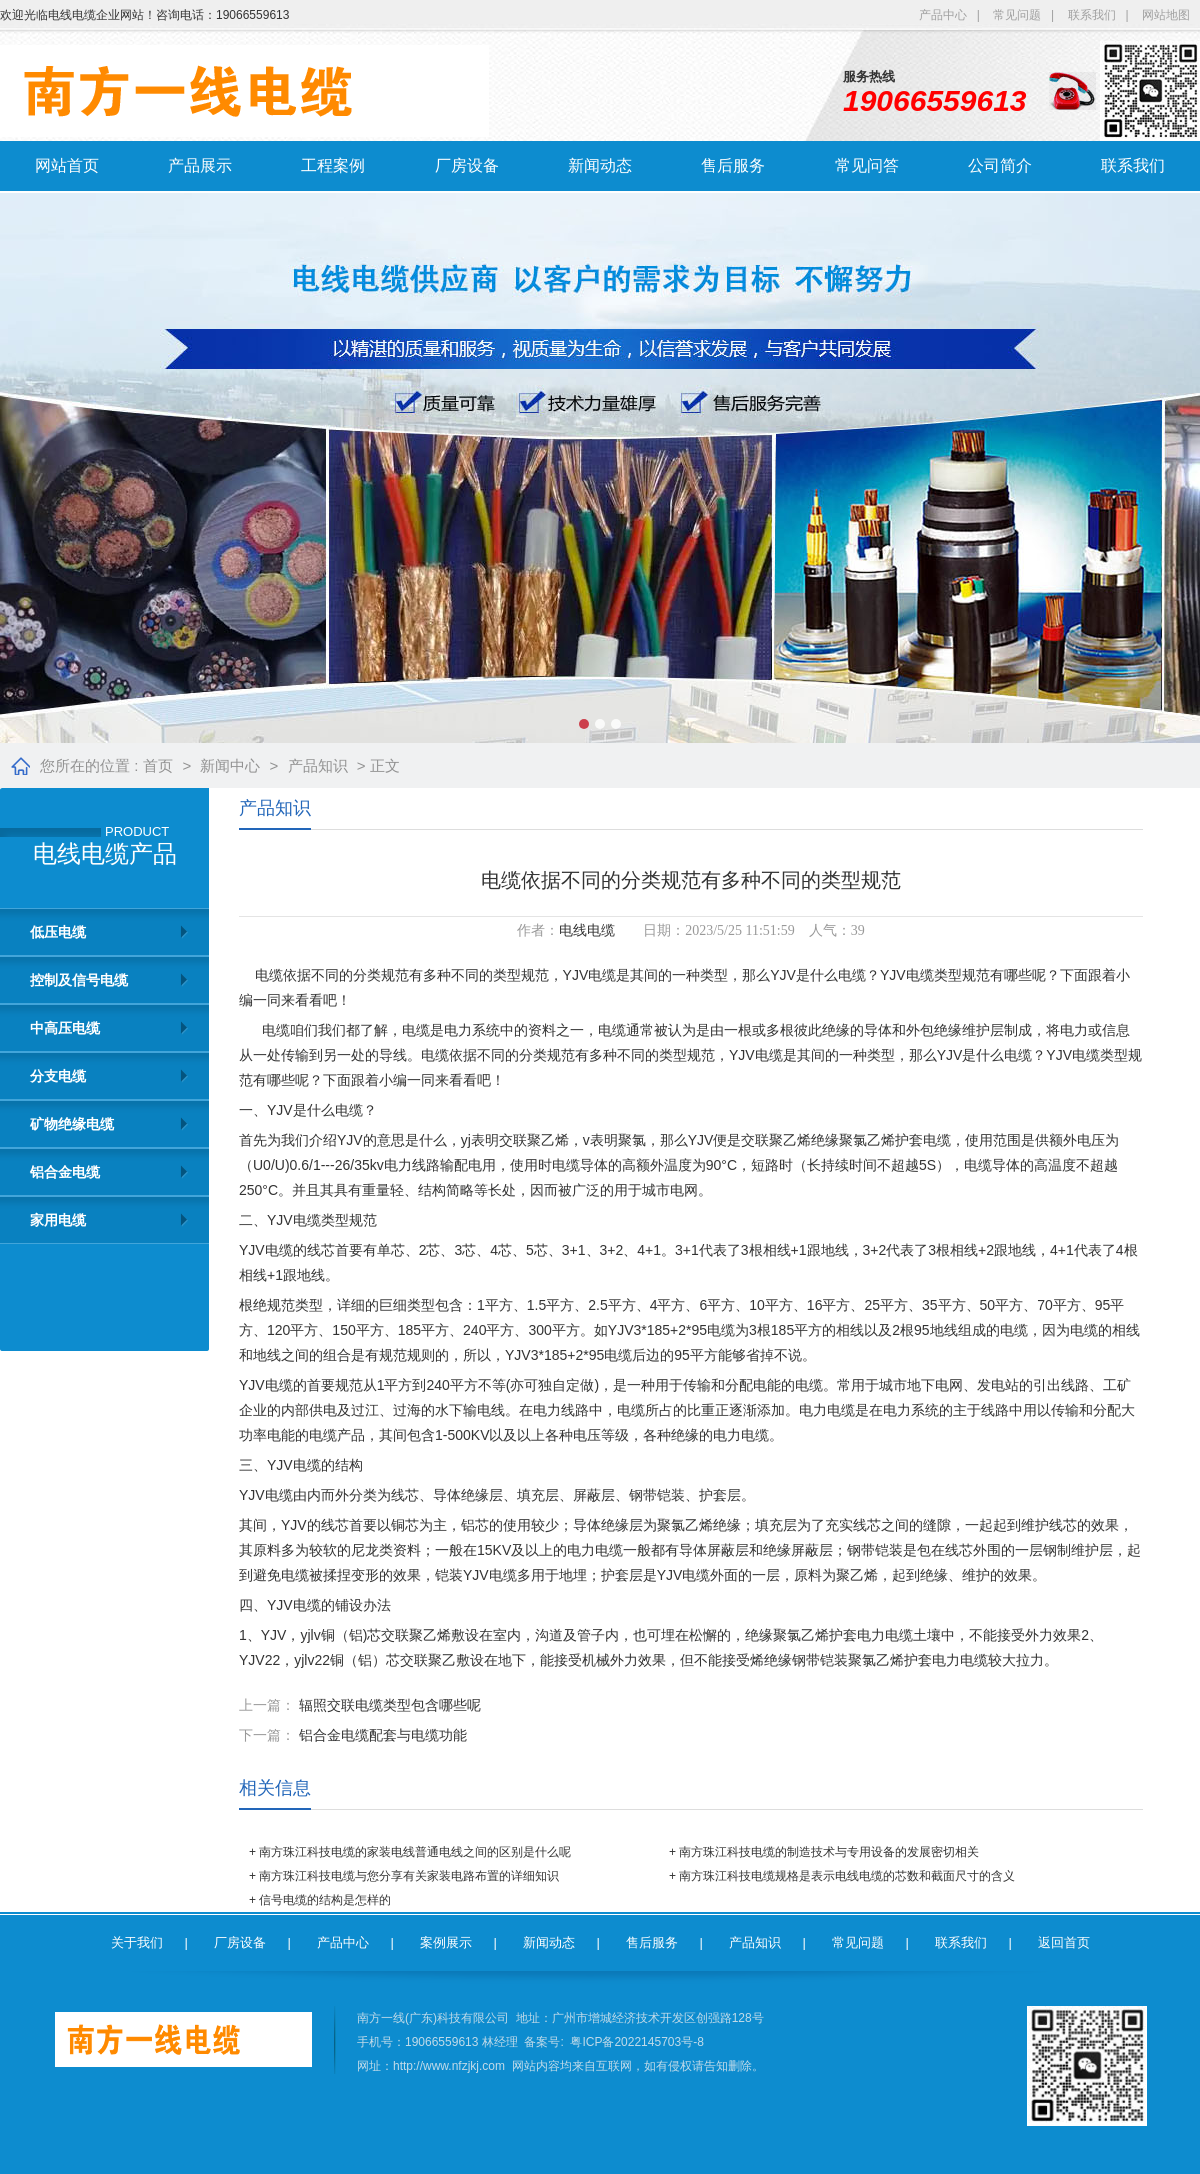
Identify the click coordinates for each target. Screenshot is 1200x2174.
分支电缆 (58, 1076)
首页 (158, 765)
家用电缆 (58, 1220)
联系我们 (1092, 15)
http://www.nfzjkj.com (449, 2066)
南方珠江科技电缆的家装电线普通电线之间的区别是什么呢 (415, 1852)
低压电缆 (58, 932)
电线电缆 (587, 930)
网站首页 (67, 165)
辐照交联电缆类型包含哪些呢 (390, 1705)
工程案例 (333, 165)
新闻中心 (230, 765)
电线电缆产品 (105, 854)
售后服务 (733, 165)
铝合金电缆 (65, 1172)
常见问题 (1017, 15)
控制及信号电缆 (79, 980)
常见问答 (867, 165)
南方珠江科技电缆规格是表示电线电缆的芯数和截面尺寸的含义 (847, 1876)
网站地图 (1166, 15)
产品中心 (943, 15)
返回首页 (1064, 1942)
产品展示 (200, 165)
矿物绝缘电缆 (72, 1124)
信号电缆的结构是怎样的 (325, 1900)
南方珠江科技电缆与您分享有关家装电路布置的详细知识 (409, 1876)
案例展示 (446, 1942)
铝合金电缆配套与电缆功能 (383, 1735)
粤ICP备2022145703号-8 (636, 2042)
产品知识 (318, 765)
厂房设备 (467, 165)
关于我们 (137, 1942)
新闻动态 (600, 165)
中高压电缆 (65, 1028)
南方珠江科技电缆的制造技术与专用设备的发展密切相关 (829, 1852)
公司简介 (1000, 165)
